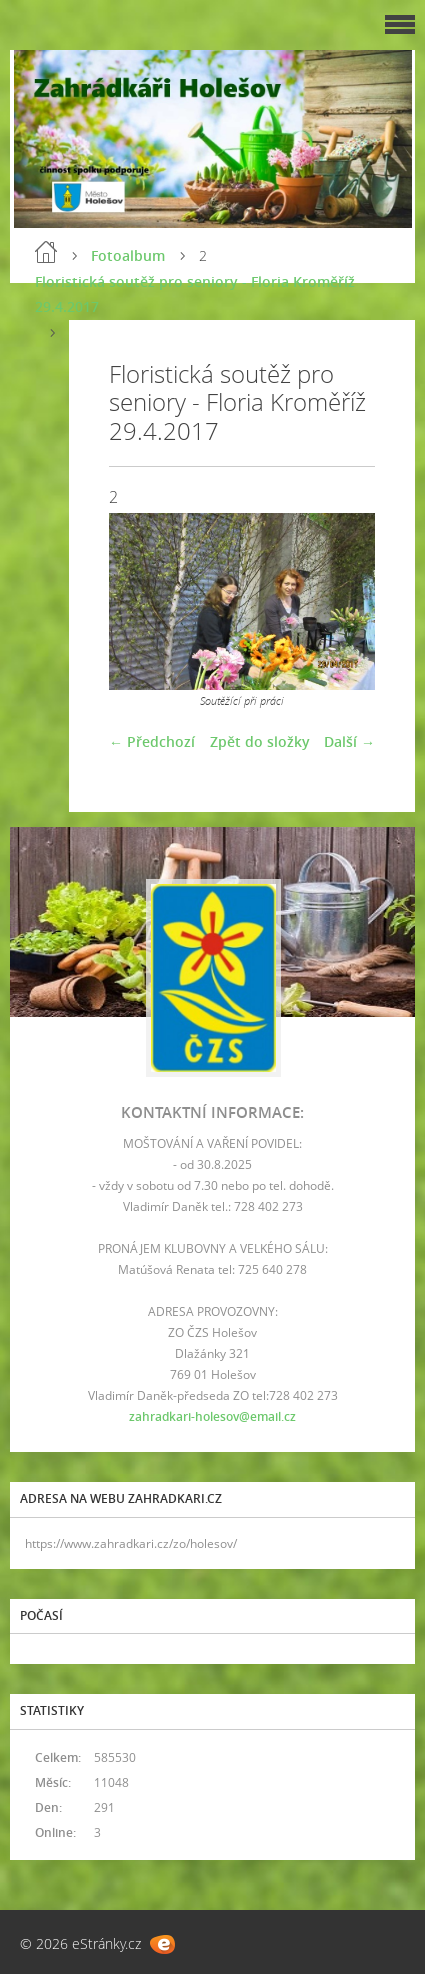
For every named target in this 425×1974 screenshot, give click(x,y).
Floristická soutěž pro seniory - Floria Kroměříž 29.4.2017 (195, 294)
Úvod (46, 252)
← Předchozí (152, 741)
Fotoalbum (128, 255)
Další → (349, 741)
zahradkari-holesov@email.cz (212, 1416)
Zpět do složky (260, 741)
